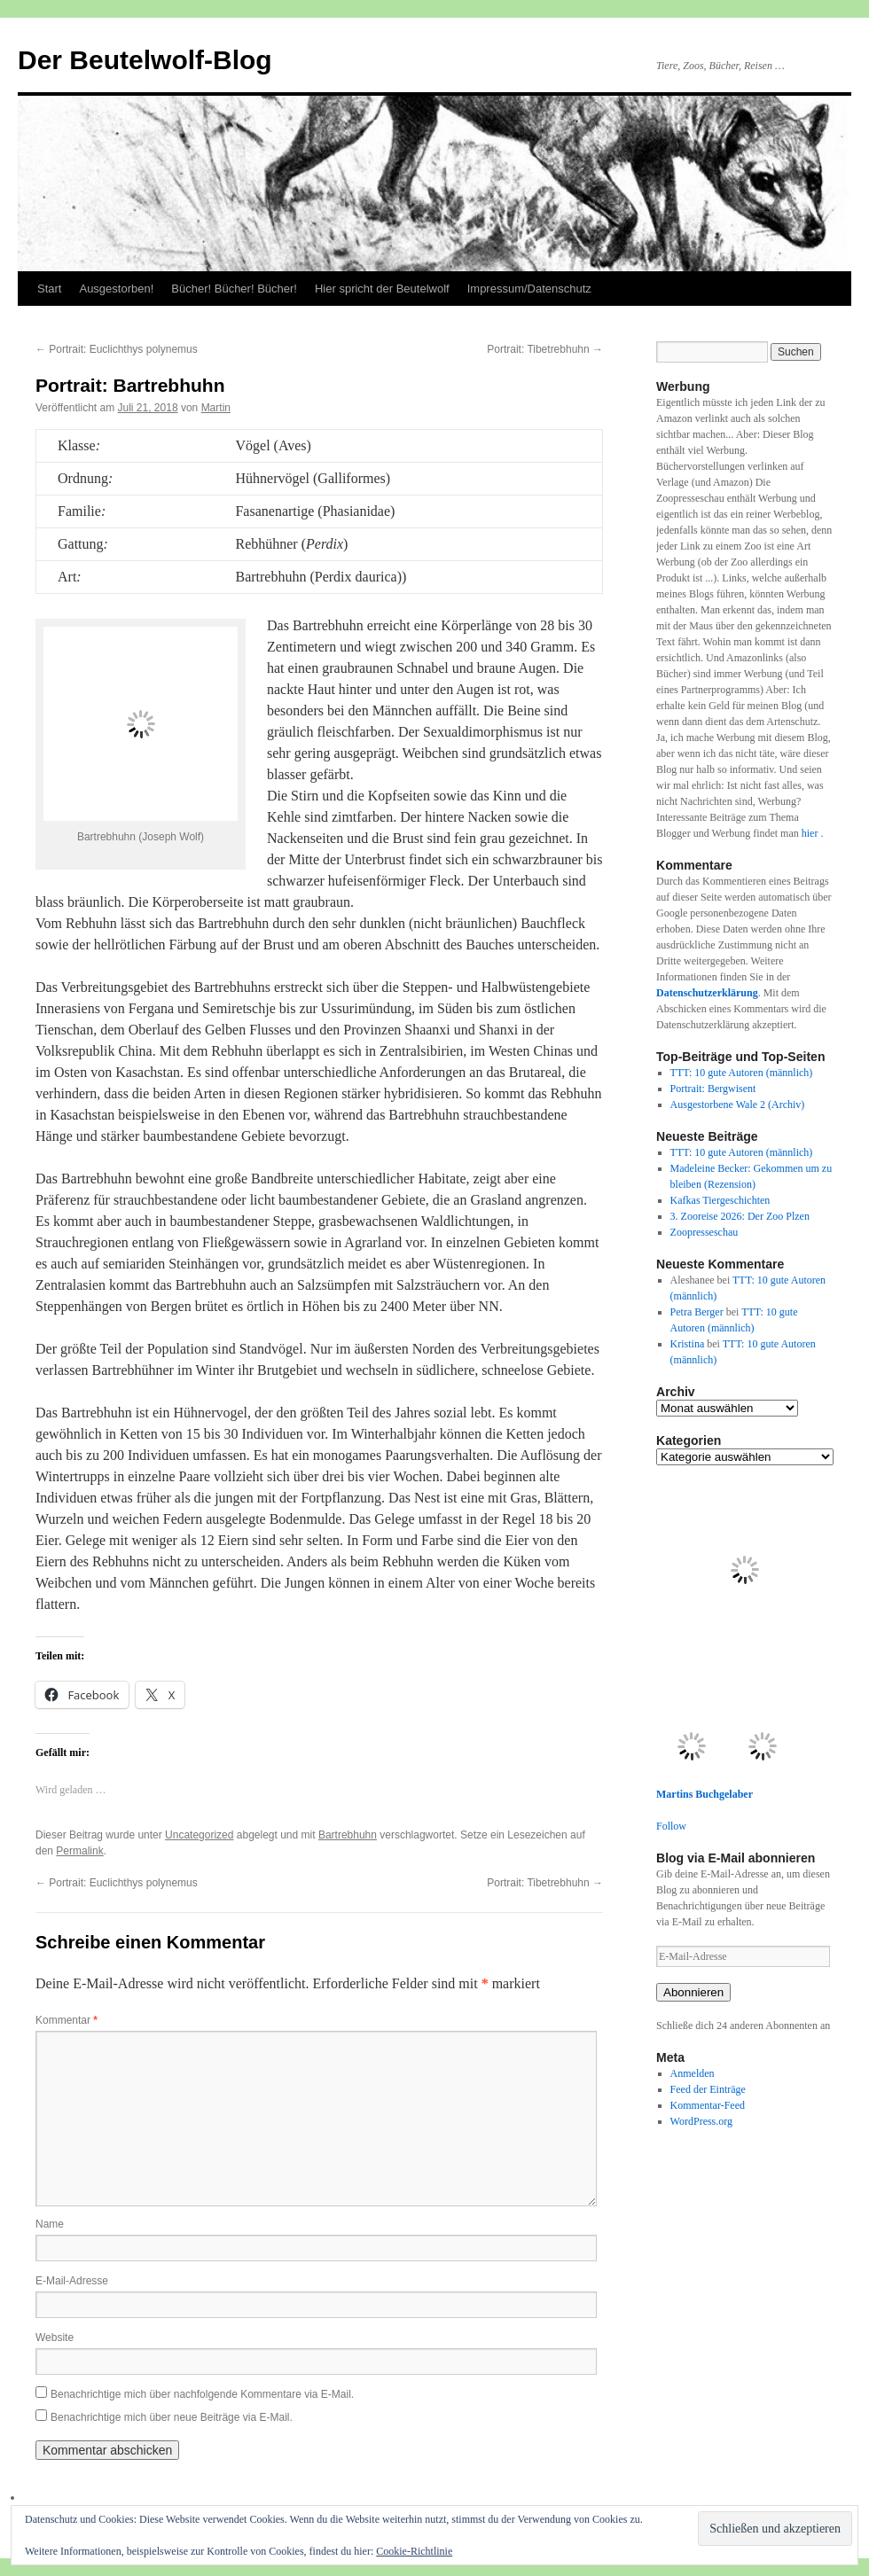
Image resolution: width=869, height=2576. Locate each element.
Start (49, 288)
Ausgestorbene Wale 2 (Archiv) (737, 1104)
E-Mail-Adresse (71, 2281)
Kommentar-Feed (707, 2105)
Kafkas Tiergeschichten (720, 1200)
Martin (216, 408)
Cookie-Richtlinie (414, 2551)
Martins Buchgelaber (704, 1794)
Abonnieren (693, 1992)
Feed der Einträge (708, 2089)
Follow (671, 1826)
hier (811, 833)
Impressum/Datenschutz (529, 288)
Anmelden (692, 2073)
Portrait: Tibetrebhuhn (545, 349)
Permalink (79, 1851)
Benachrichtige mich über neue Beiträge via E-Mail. (172, 2417)
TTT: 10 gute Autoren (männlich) (741, 1072)
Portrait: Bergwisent (713, 1088)
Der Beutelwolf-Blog (145, 59)
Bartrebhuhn (347, 1835)
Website (54, 2337)
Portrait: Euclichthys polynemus (116, 349)
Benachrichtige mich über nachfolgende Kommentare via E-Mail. (202, 2394)
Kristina (687, 1344)
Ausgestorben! (116, 288)
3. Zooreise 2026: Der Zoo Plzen (740, 1216)
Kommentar (66, 2020)
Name (49, 2224)
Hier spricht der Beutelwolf (382, 288)
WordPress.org (701, 2121)
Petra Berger (697, 1312)
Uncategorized (199, 1835)
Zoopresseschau (704, 1232)
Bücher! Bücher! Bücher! (234, 288)
